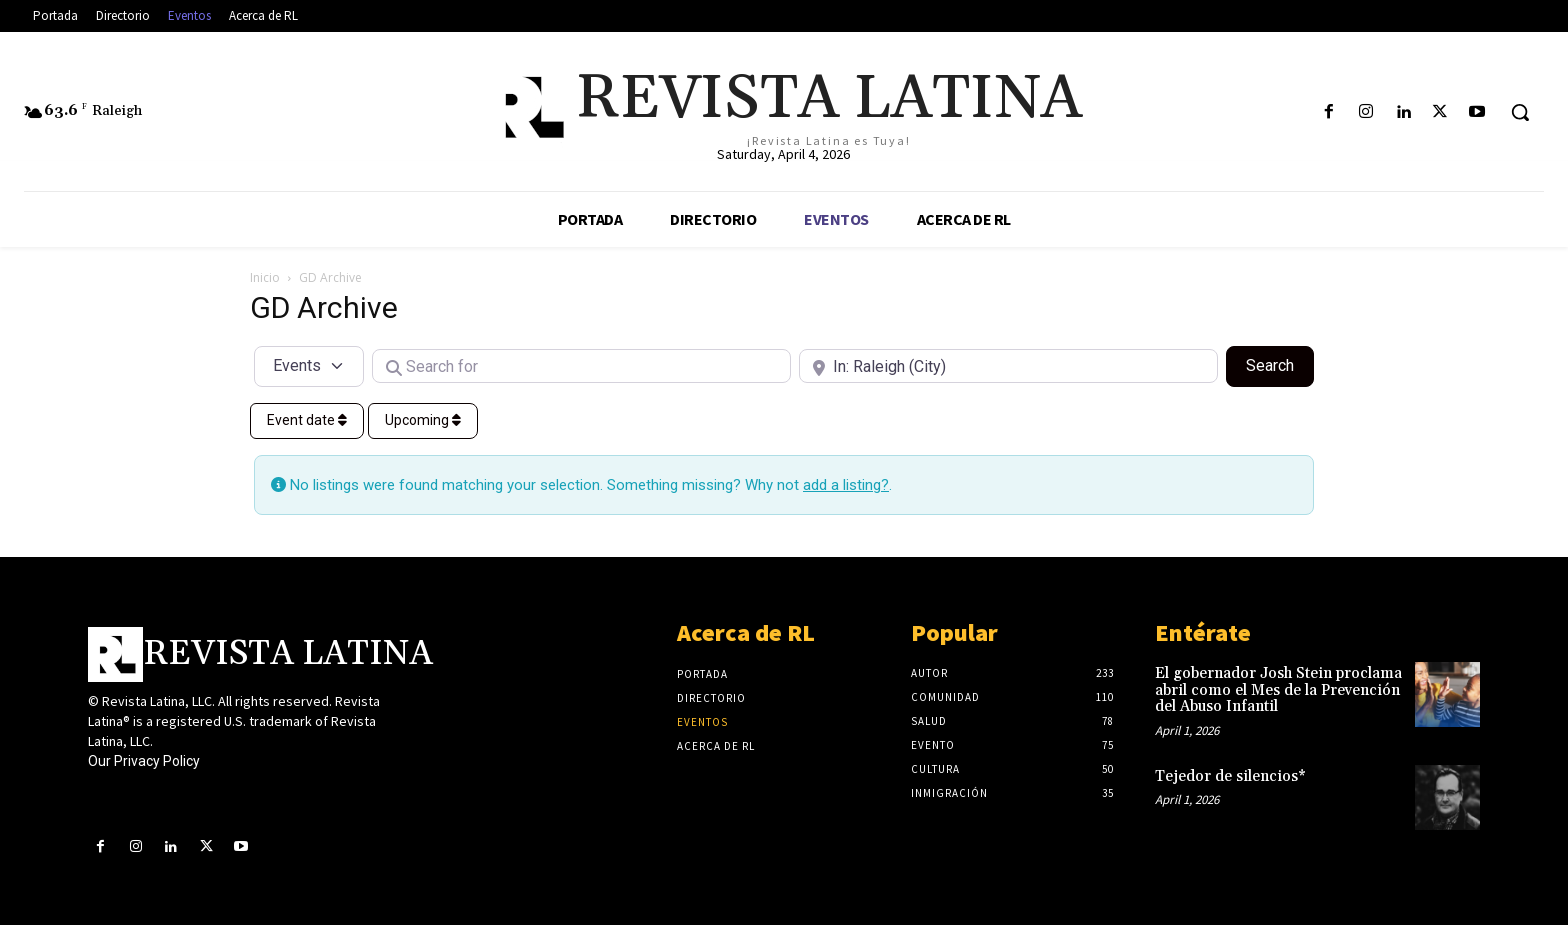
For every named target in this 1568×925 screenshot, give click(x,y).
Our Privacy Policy (144, 761)
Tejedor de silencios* (1230, 776)
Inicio (265, 277)
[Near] (1008, 366)
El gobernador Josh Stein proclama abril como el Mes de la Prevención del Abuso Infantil (1278, 690)
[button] (1520, 112)
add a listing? (846, 485)
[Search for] (581, 366)
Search (1280, 364)
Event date (307, 420)
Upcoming (423, 420)
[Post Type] (309, 366)
